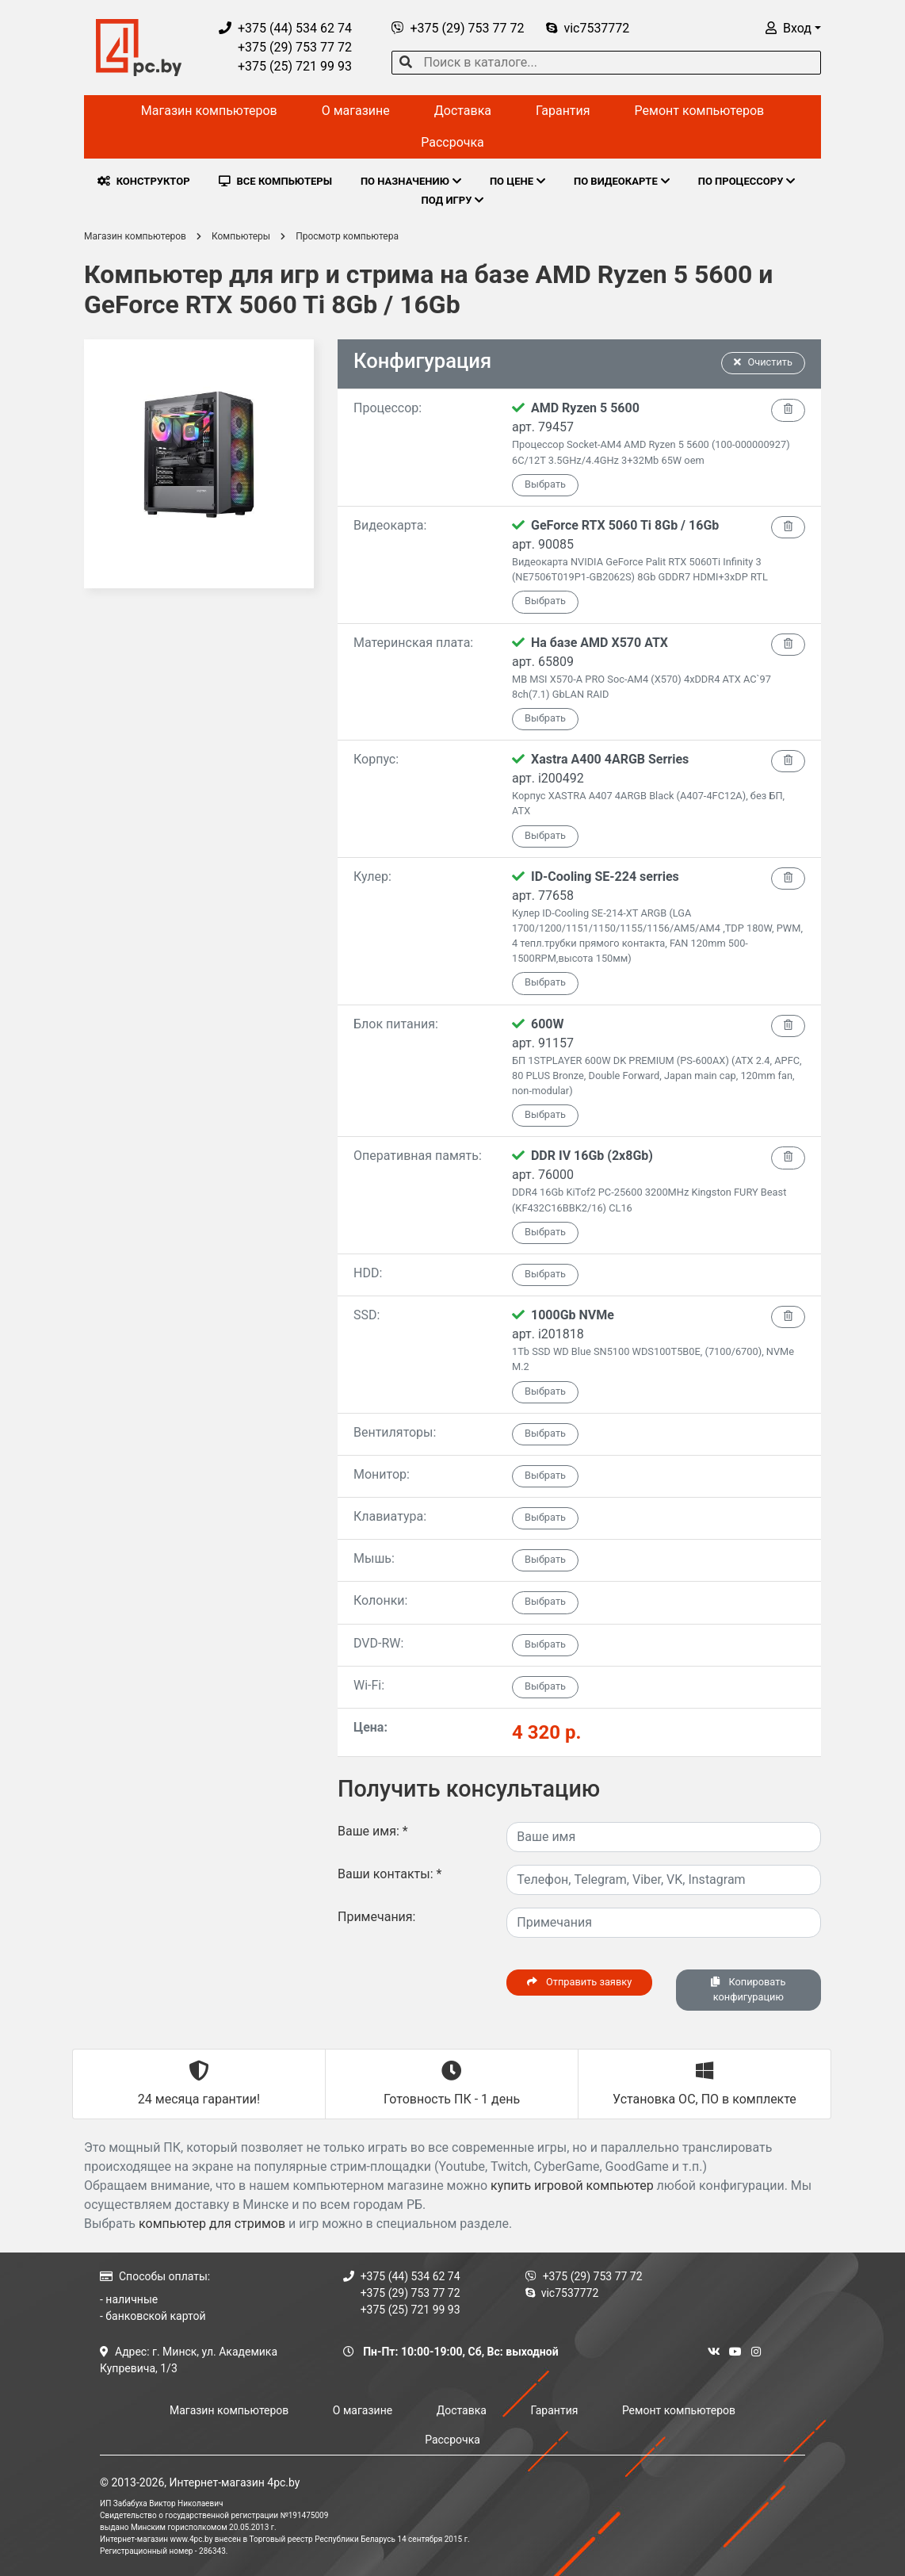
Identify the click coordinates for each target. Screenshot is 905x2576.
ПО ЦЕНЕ (517, 181)
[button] (793, 28)
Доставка (462, 110)
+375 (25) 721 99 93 (285, 66)
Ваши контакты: (389, 1873)
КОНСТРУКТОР (143, 181)
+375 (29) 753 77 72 (285, 47)
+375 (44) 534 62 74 (285, 28)
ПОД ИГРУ (453, 200)
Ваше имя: (373, 1831)
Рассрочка (452, 142)
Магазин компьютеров (209, 110)
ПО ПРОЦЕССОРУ (747, 181)
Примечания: (377, 1916)
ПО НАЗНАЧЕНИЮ (411, 181)
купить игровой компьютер (572, 2185)
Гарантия (563, 110)
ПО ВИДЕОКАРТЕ (622, 181)
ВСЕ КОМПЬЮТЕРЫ (275, 181)
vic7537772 (587, 28)
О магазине (356, 110)
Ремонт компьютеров (700, 110)
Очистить (763, 362)
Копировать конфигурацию (748, 1989)
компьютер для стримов (212, 2223)
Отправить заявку (579, 1982)
